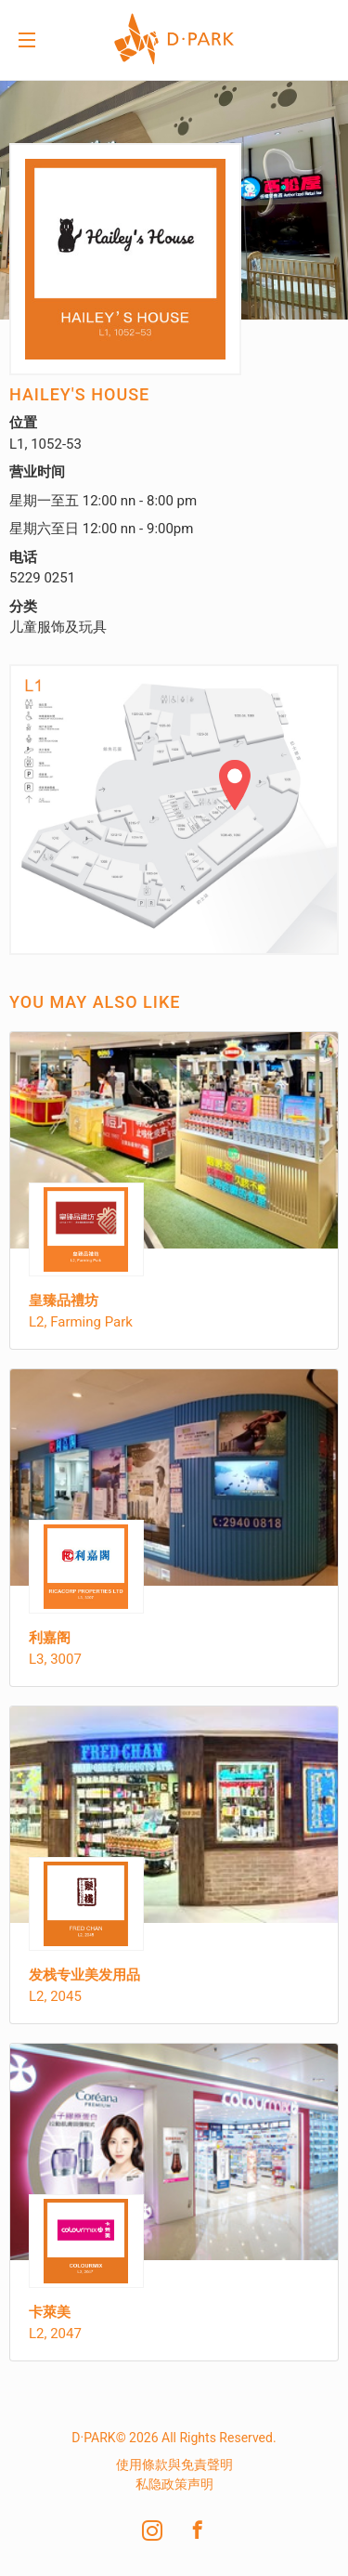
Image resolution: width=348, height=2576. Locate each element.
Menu (27, 41)
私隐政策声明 (174, 2484)
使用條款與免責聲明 (174, 2464)
